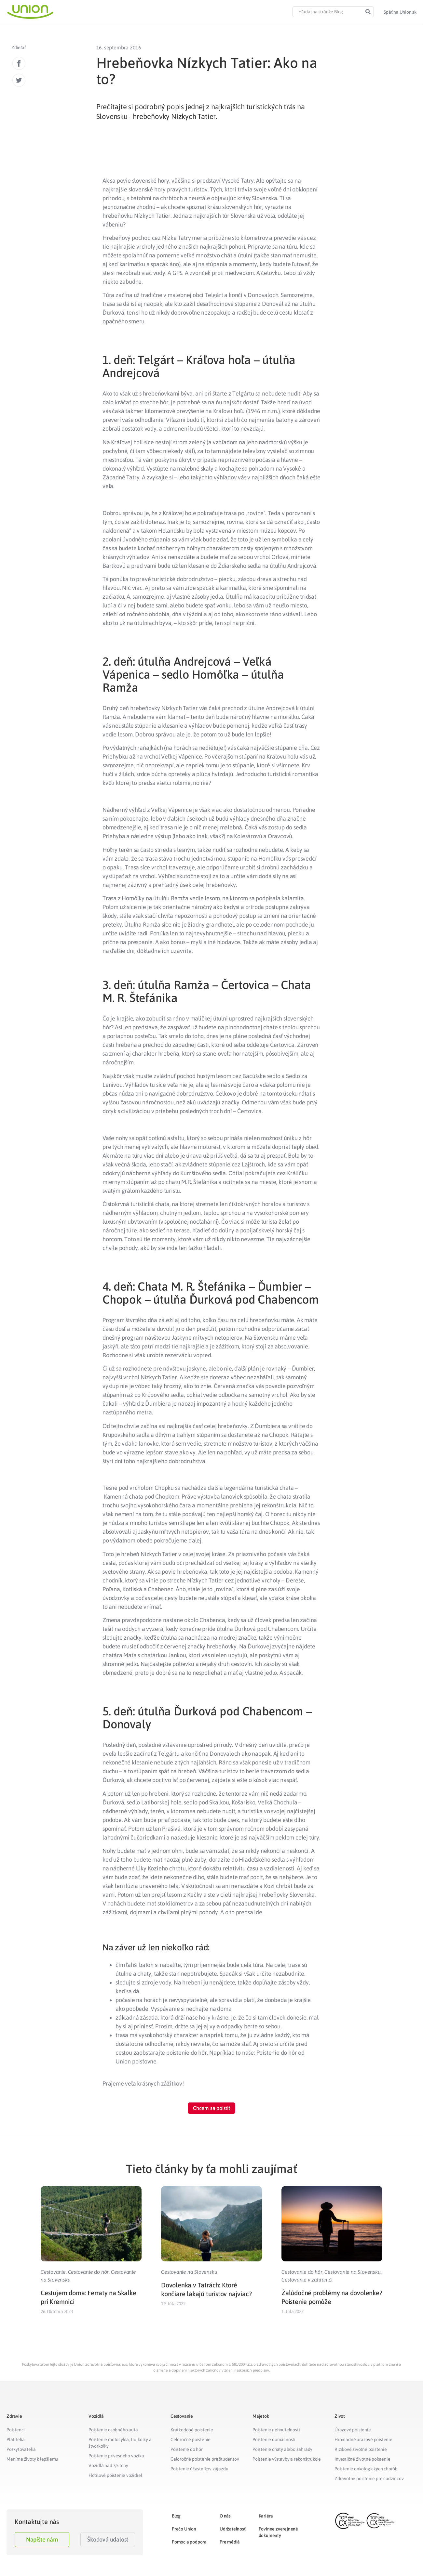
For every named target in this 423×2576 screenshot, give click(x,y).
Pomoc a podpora (189, 2541)
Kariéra (266, 2515)
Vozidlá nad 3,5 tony (108, 2465)
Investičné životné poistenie (362, 2459)
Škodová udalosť (107, 2539)
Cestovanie (53, 2272)
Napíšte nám (42, 2539)
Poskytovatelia (21, 2449)
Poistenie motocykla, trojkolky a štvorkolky (120, 2443)
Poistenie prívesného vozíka (116, 2455)
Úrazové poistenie (352, 2429)
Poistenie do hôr (187, 2449)
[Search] (368, 12)
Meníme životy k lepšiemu (32, 2459)
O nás (225, 2515)
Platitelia (16, 2439)
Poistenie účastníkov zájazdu (199, 2468)
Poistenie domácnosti (273, 2439)
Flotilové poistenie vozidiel (115, 2475)
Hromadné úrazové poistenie (363, 2439)
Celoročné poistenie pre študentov (205, 2459)
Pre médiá (230, 2541)
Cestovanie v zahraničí (307, 2280)
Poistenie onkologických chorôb (366, 2468)
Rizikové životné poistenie (360, 2449)
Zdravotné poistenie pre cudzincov (368, 2478)
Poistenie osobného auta (113, 2429)
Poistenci (16, 2429)
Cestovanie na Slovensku (189, 2272)
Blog (176, 2515)
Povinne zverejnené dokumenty (278, 2532)
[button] (400, 12)
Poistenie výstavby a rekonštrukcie (286, 2459)
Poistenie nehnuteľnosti (276, 2429)
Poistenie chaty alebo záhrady (282, 2449)
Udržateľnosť (233, 2528)
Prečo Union (184, 2528)
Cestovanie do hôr (88, 2272)
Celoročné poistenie (191, 2439)
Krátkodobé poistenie (192, 2429)
